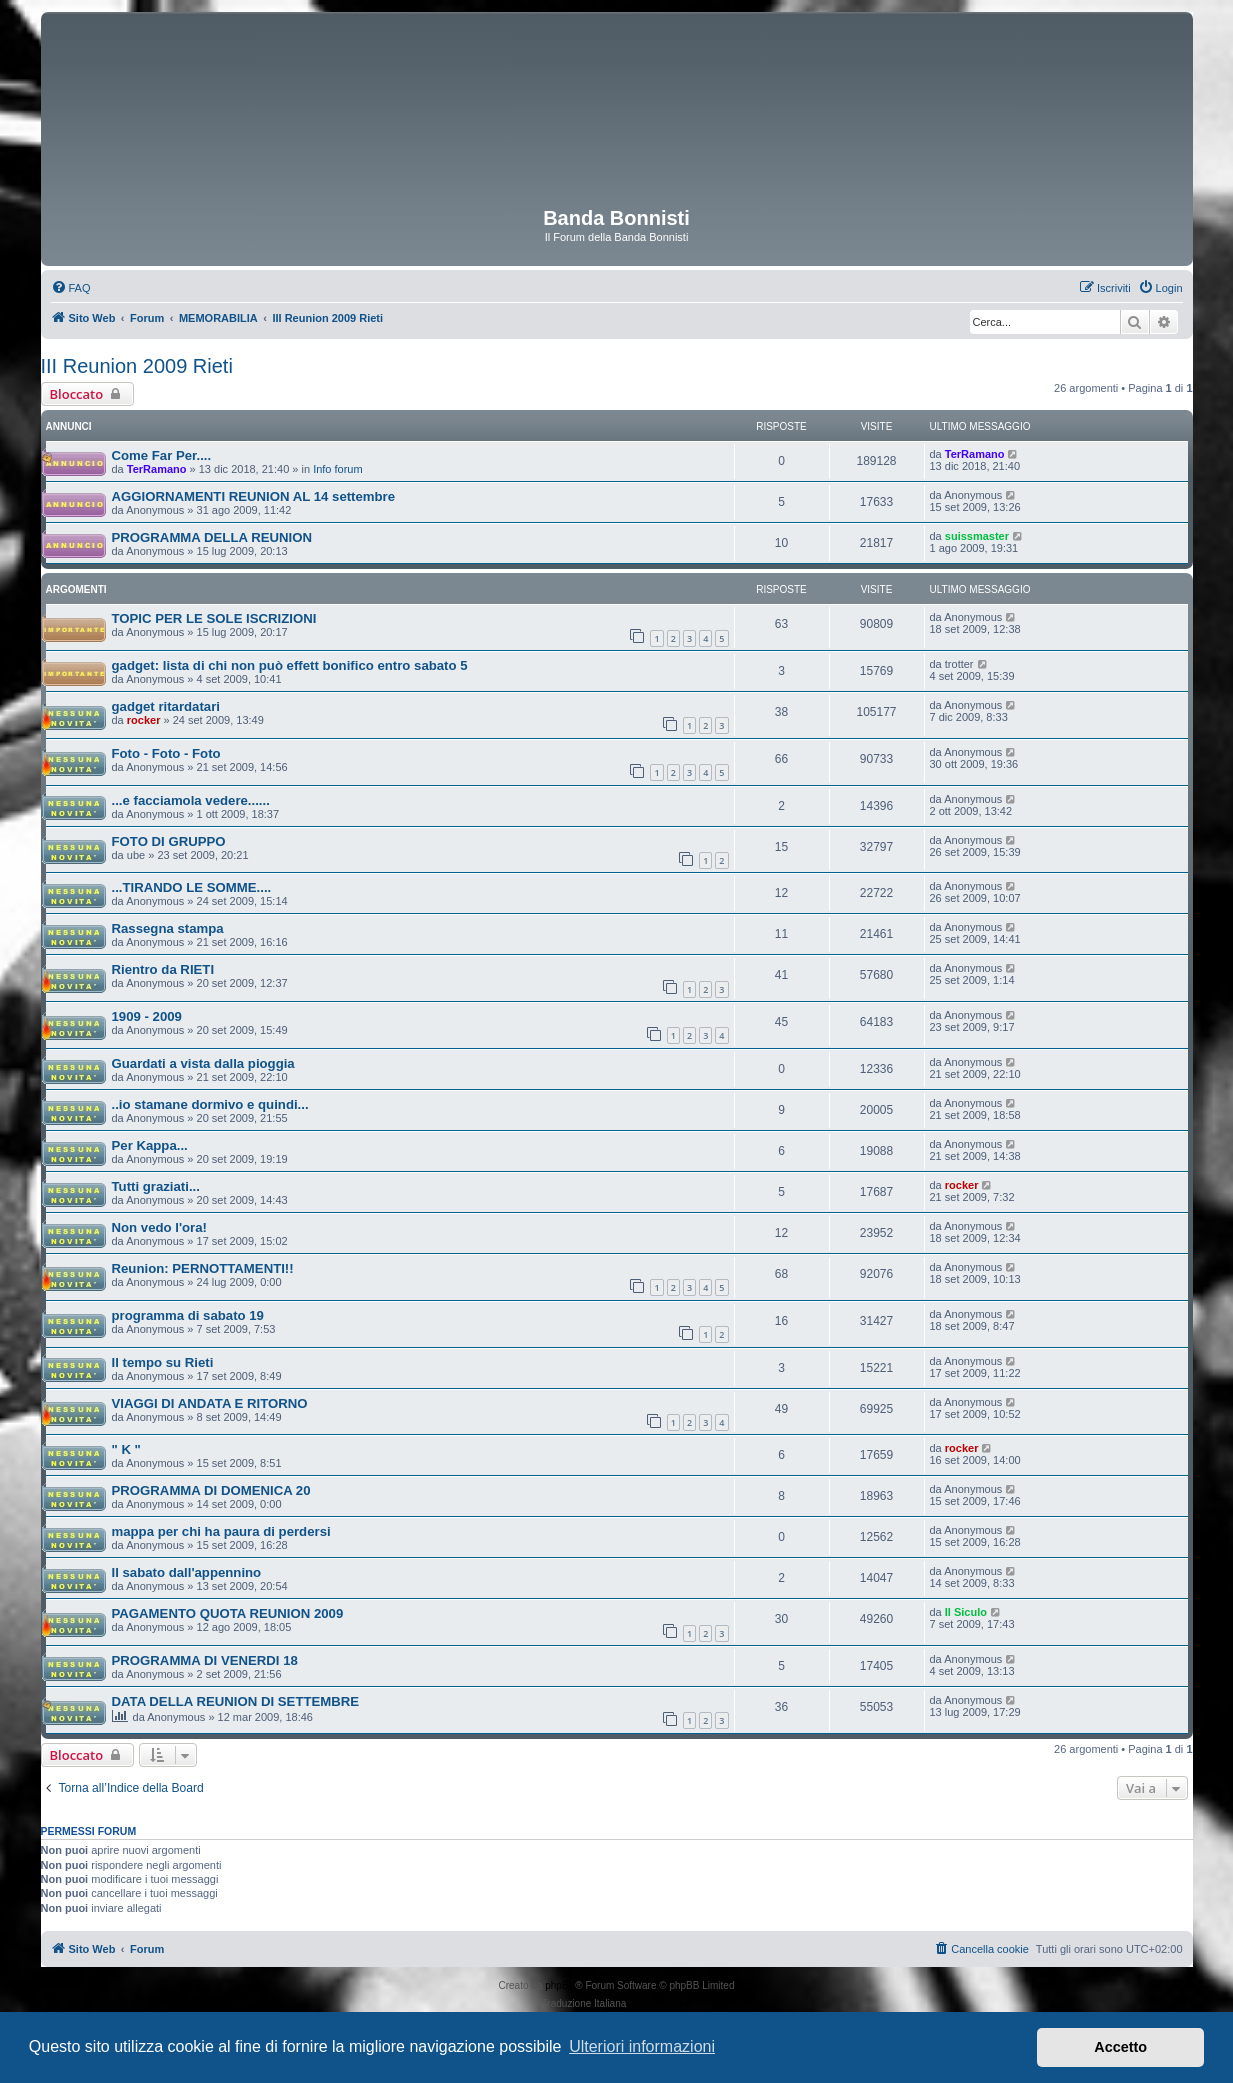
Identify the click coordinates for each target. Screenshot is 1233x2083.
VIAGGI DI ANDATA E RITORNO (210, 1403)
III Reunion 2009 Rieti (137, 366)
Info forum (338, 469)
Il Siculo (966, 1612)
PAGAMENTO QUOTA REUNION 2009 (228, 1613)
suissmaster (977, 536)
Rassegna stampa (168, 928)
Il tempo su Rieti (163, 1362)
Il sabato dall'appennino (187, 1572)
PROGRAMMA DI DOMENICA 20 (211, 1490)
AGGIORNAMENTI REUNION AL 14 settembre (254, 496)
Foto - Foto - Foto (166, 753)
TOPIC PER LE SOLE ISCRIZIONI (214, 618)
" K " (126, 1449)
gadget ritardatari (166, 706)
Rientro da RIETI (163, 969)
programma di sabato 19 (188, 1315)
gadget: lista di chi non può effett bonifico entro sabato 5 (290, 665)
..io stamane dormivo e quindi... (210, 1104)
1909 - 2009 (147, 1016)
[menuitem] (71, 288)
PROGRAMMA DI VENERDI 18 (205, 1660)
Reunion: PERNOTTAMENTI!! (203, 1268)
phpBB (560, 1985)
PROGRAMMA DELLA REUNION (212, 537)
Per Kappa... (150, 1145)
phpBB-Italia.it (660, 2003)
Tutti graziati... (156, 1186)
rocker (144, 720)
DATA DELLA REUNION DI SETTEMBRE (236, 1701)
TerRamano (157, 469)
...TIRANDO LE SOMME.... (192, 887)
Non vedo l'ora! (159, 1227)
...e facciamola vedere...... (191, 800)
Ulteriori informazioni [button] (642, 2046)
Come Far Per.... (162, 455)
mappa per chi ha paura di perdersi (221, 1531)
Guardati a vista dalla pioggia (203, 1063)
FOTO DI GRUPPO (169, 841)
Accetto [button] (1120, 2047)
